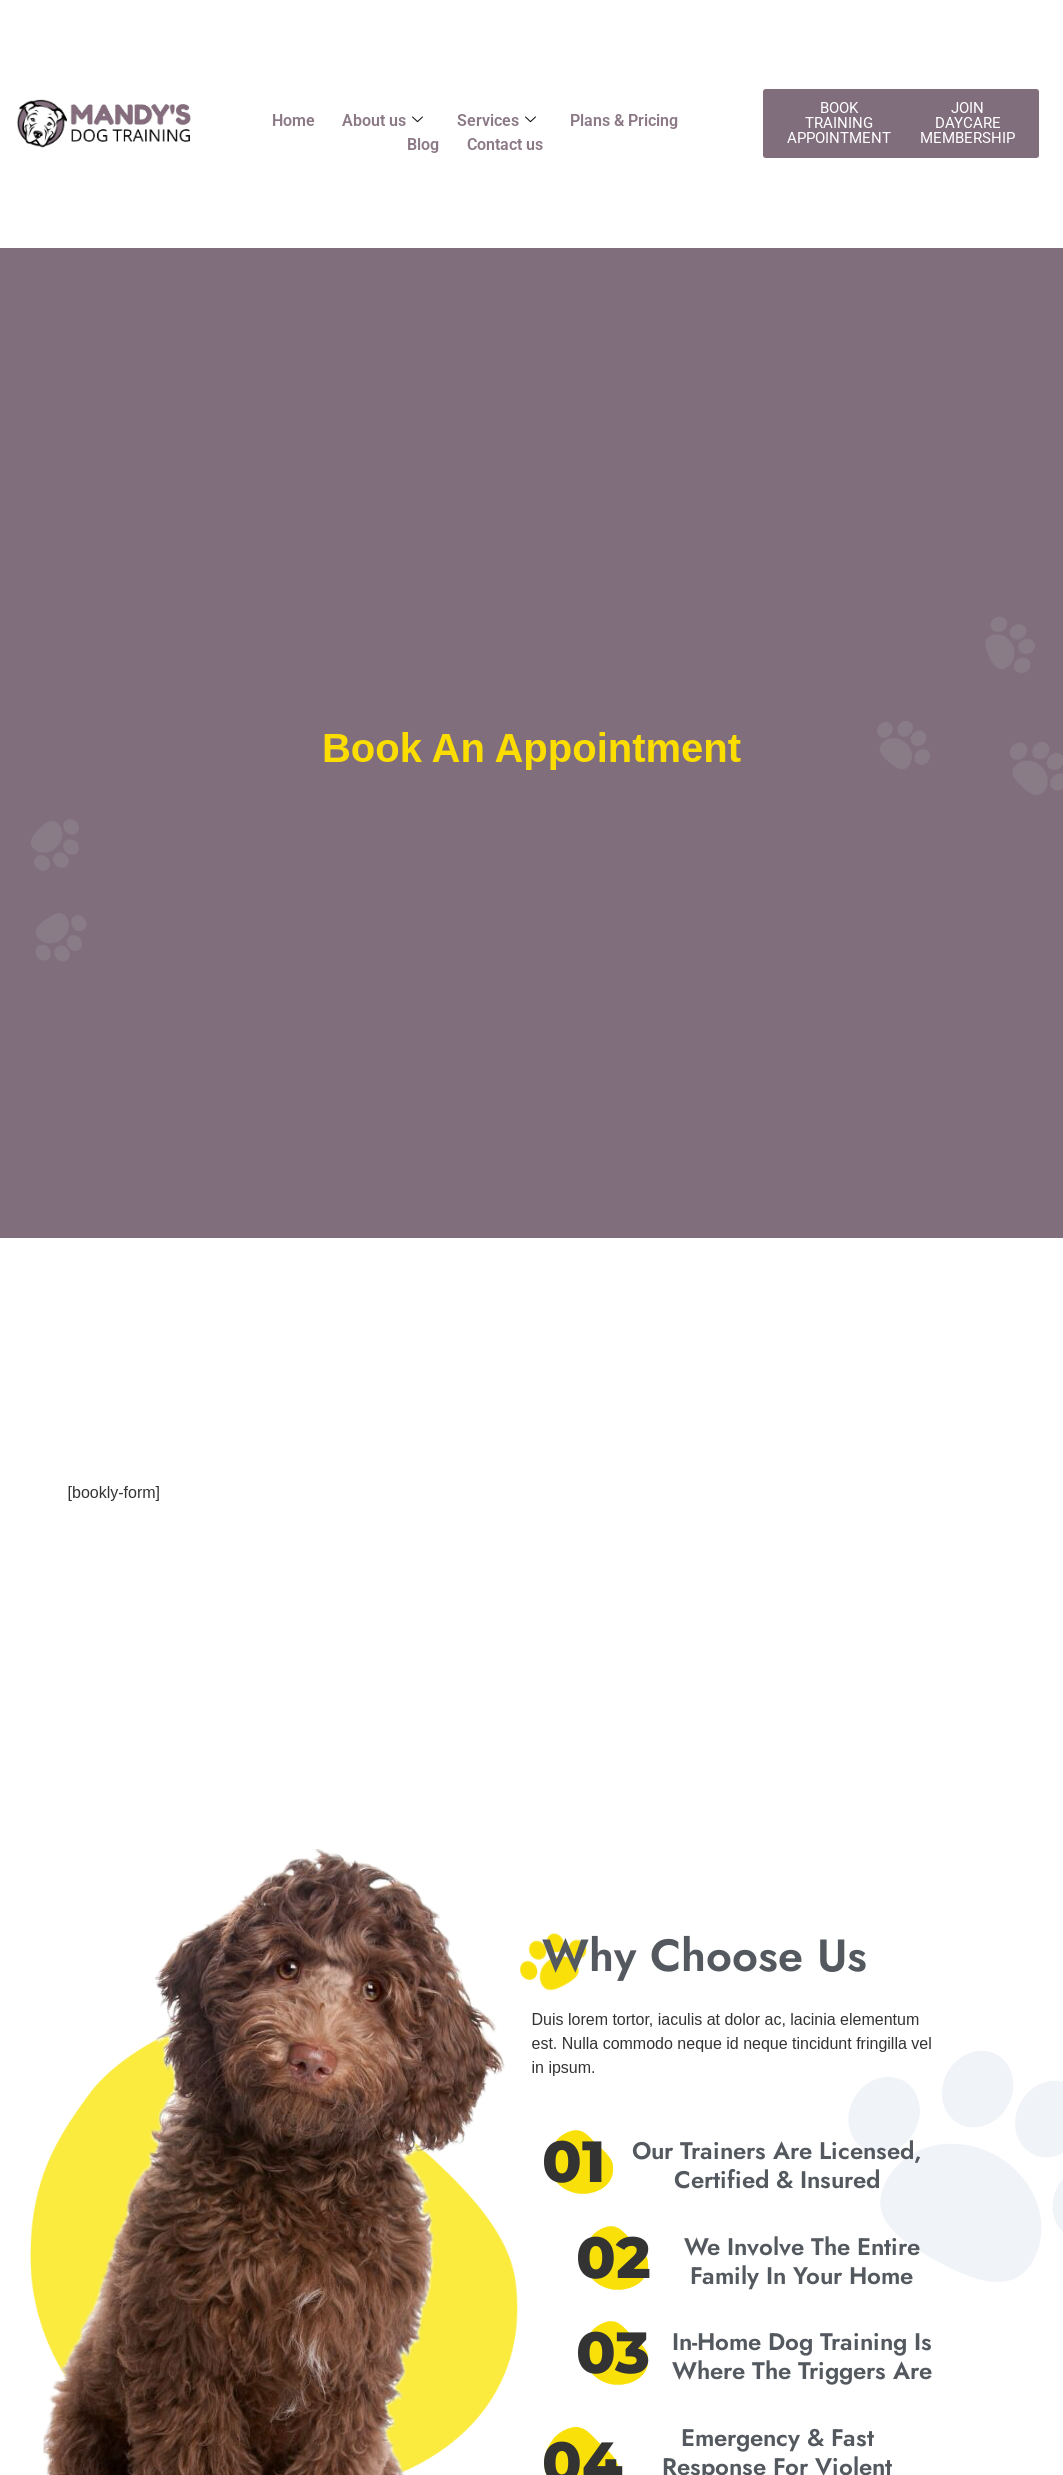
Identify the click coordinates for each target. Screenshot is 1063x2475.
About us (381, 120)
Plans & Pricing (627, 120)
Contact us (506, 144)
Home (289, 120)
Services (497, 120)
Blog (422, 144)
